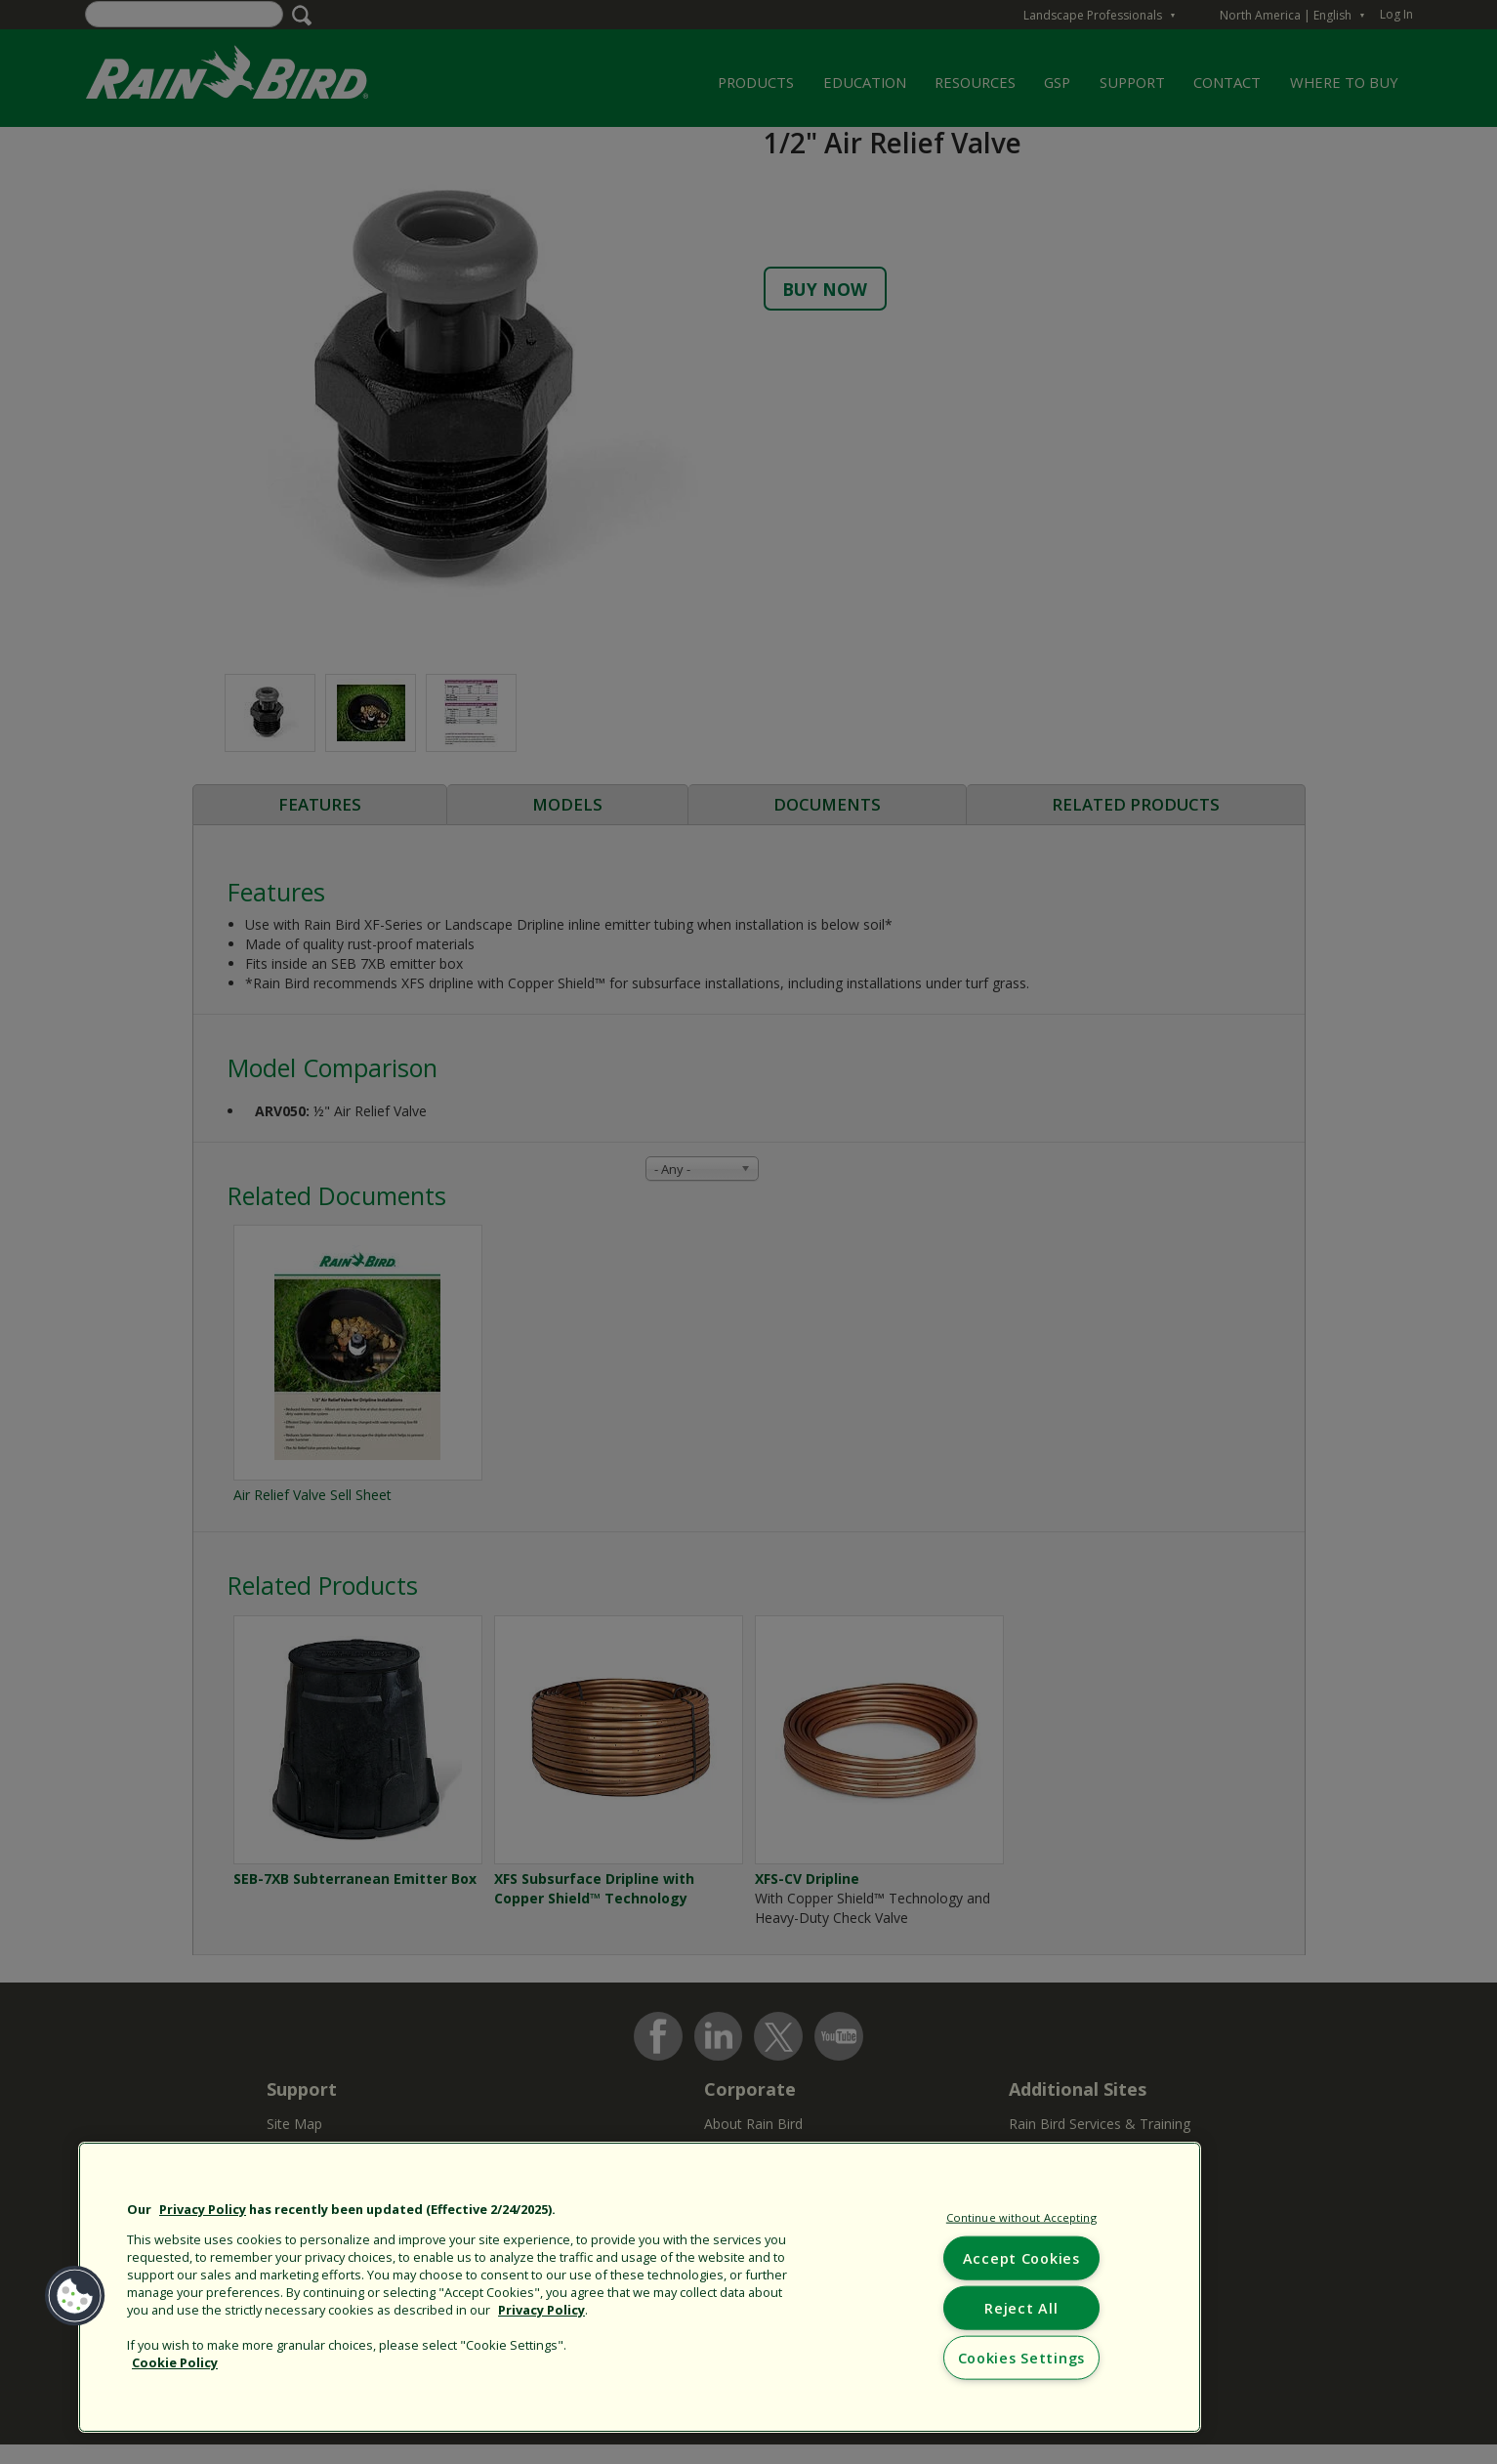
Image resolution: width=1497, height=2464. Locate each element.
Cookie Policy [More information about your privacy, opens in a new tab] (175, 2362)
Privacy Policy (202, 2209)
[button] (75, 2296)
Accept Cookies (1021, 2257)
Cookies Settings (1022, 2358)
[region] (639, 2287)
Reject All (1021, 2307)
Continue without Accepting (1021, 2217)
